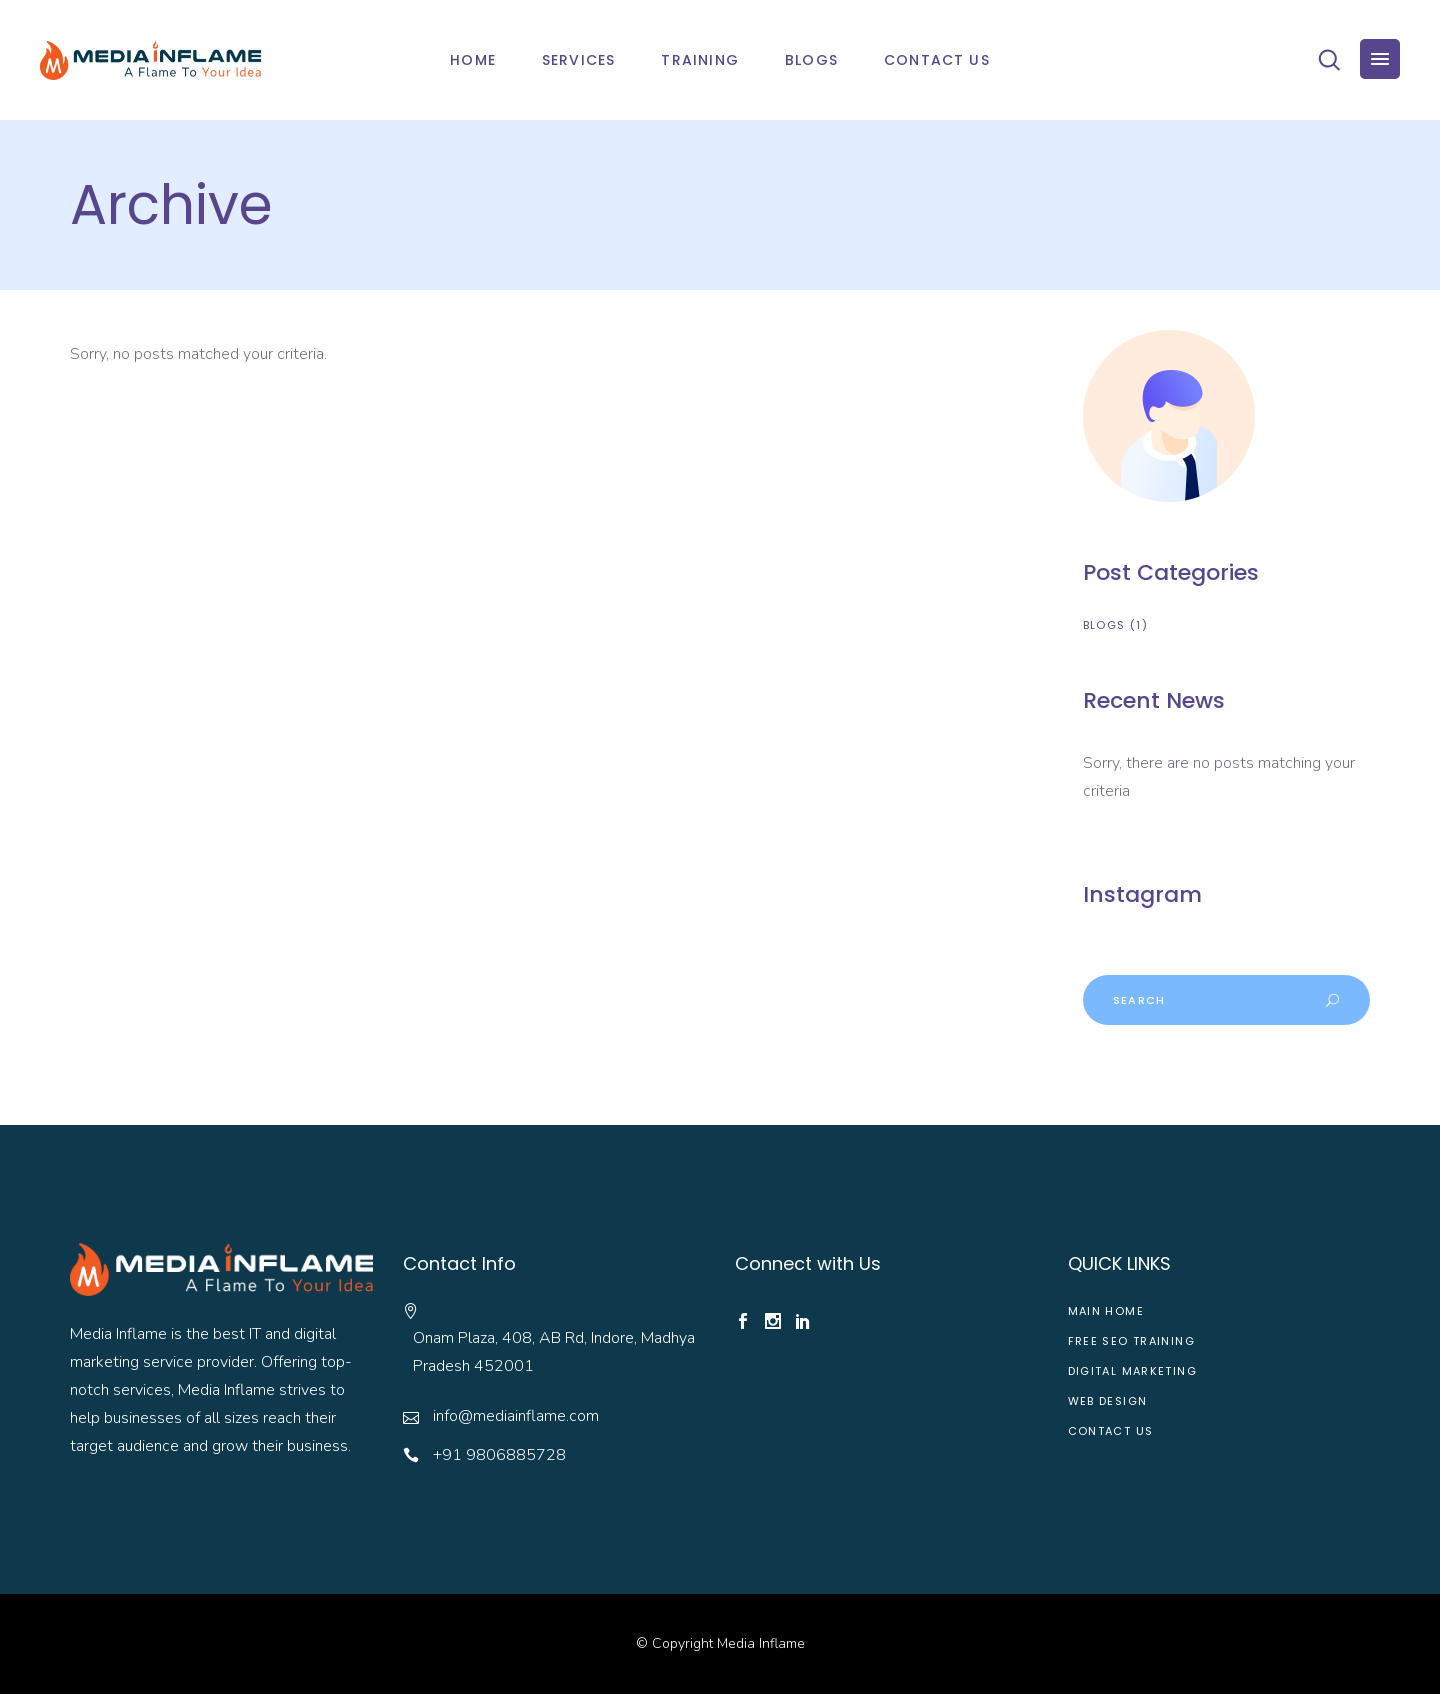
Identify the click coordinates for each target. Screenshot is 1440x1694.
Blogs (1104, 625)
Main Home (1106, 1311)
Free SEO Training (1131, 1341)
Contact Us (1111, 1431)
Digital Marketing (1132, 1371)
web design (1108, 1401)
